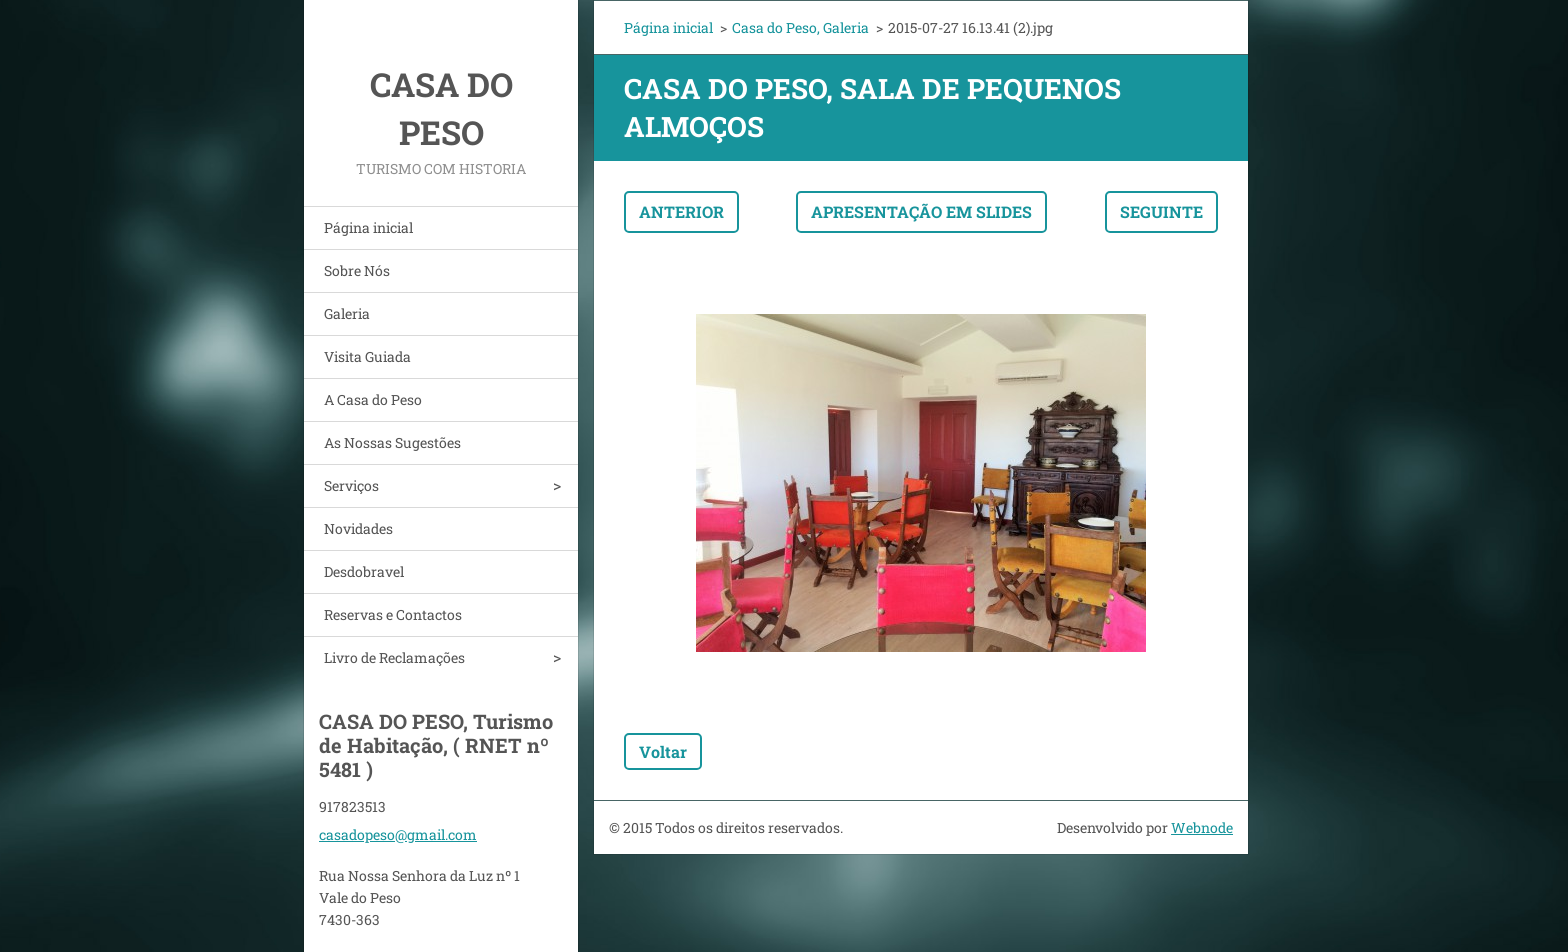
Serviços (351, 485)
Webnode (1202, 827)
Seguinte (1161, 211)
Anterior (681, 211)
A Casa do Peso (373, 399)
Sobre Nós (357, 270)
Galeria (347, 313)
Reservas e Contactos (393, 614)
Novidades (358, 528)
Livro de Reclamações (394, 657)
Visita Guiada (367, 356)
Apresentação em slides (921, 211)
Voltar (663, 751)
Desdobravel (364, 571)
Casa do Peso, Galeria (800, 27)
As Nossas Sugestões (392, 442)
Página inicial (368, 227)
